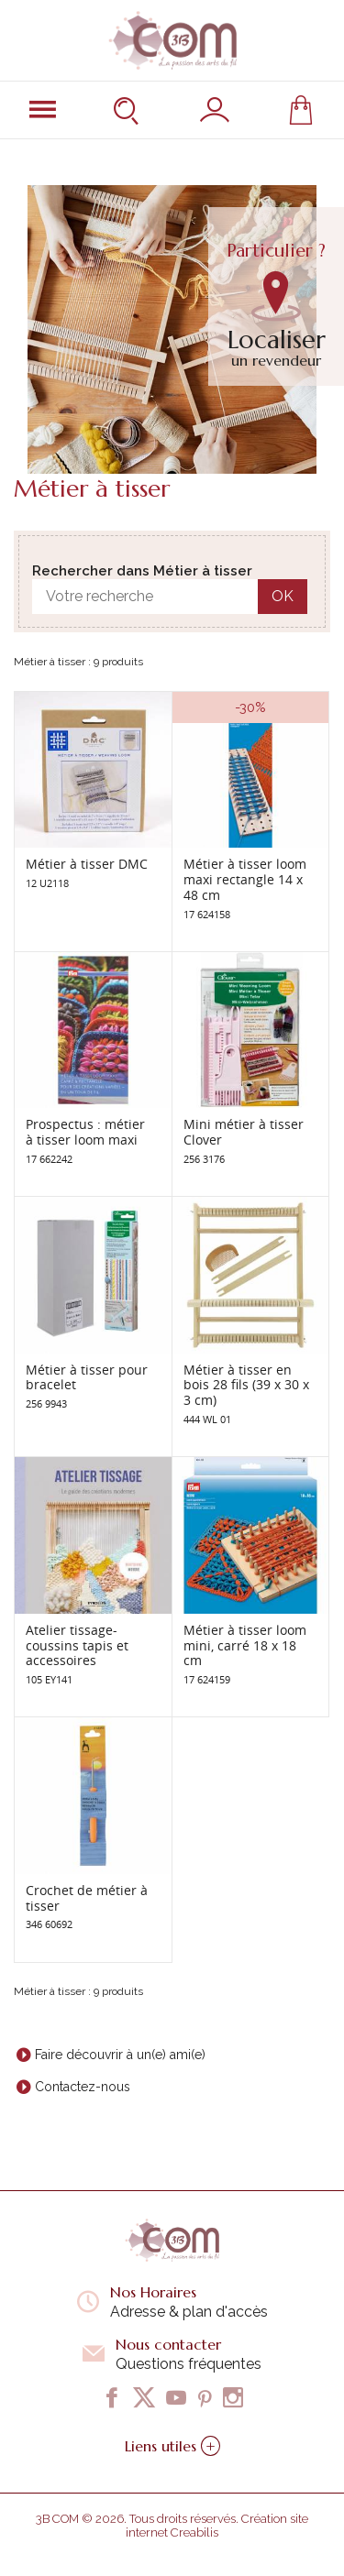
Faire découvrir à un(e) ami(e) (120, 2054)
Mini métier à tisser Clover (243, 1131)
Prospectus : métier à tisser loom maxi (85, 1131)
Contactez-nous (82, 2086)
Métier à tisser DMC (87, 863)
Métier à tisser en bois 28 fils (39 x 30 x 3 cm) (246, 1385)
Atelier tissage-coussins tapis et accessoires (77, 1645)
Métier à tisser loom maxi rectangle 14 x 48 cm (244, 879)
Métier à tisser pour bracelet (87, 1377)
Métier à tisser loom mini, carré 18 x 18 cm (244, 1645)
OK (283, 596)
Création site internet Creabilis (217, 2525)
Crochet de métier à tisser (87, 1897)
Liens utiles (172, 2446)
